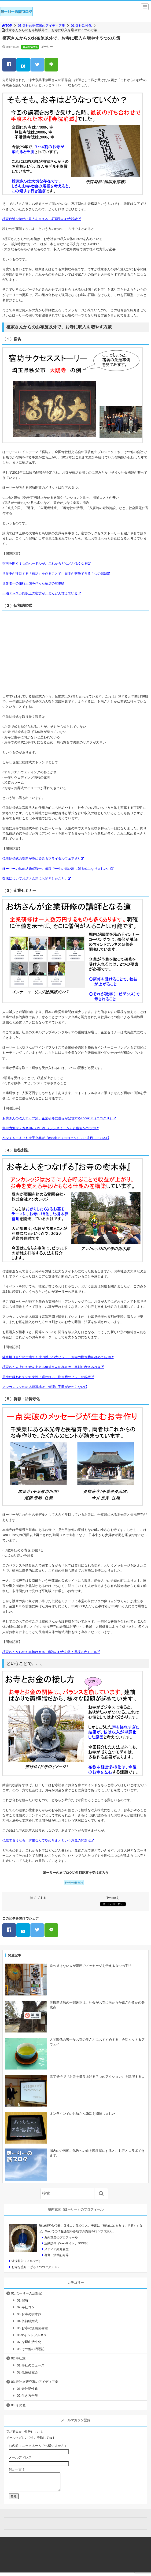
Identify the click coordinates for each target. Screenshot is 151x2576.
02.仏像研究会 (27, 2372)
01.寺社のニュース (30, 2365)
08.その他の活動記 (30, 2349)
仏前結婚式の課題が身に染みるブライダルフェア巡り (41, 858)
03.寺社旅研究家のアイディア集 (41, 25)
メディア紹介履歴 (56, 2249)
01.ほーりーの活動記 (26, 2293)
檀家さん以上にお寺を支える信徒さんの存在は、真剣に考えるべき (51, 1367)
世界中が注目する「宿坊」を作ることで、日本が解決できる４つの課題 (54, 573)
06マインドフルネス (32, 2335)
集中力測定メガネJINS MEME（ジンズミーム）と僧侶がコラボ (49, 1128)
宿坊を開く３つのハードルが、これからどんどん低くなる (45, 563)
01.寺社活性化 (81, 25)
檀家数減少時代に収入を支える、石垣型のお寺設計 (40, 219)
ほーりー (47, 47)
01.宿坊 (22, 2300)
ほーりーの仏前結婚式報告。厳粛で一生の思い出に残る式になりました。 (56, 868)
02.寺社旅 (18, 2358)
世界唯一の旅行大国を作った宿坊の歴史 (31, 583)
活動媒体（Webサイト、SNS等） (67, 2243)
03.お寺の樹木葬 (29, 2314)
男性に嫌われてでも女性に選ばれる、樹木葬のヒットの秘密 (46, 1377)
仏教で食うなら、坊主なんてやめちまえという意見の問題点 (46, 1840)
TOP (6, 25)
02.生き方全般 (27, 2395)
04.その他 (18, 2405)
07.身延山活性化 (29, 2342)
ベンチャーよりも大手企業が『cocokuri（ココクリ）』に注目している (54, 1138)
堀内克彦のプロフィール (61, 2237)
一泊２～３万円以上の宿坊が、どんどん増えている (40, 593)
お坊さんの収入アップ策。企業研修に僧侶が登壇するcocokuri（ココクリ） (57, 1118)
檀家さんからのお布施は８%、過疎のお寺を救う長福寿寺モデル (49, 1652)
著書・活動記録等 (56, 2255)
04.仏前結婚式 (27, 2321)
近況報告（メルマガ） (26, 2261)
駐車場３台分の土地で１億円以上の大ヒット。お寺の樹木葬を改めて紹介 (56, 1357)
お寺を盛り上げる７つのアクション (35, 2267)
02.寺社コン (25, 2307)
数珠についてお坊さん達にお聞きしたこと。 (35, 878)
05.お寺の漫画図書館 (32, 2328)
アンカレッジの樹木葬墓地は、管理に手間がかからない (43, 1387)
